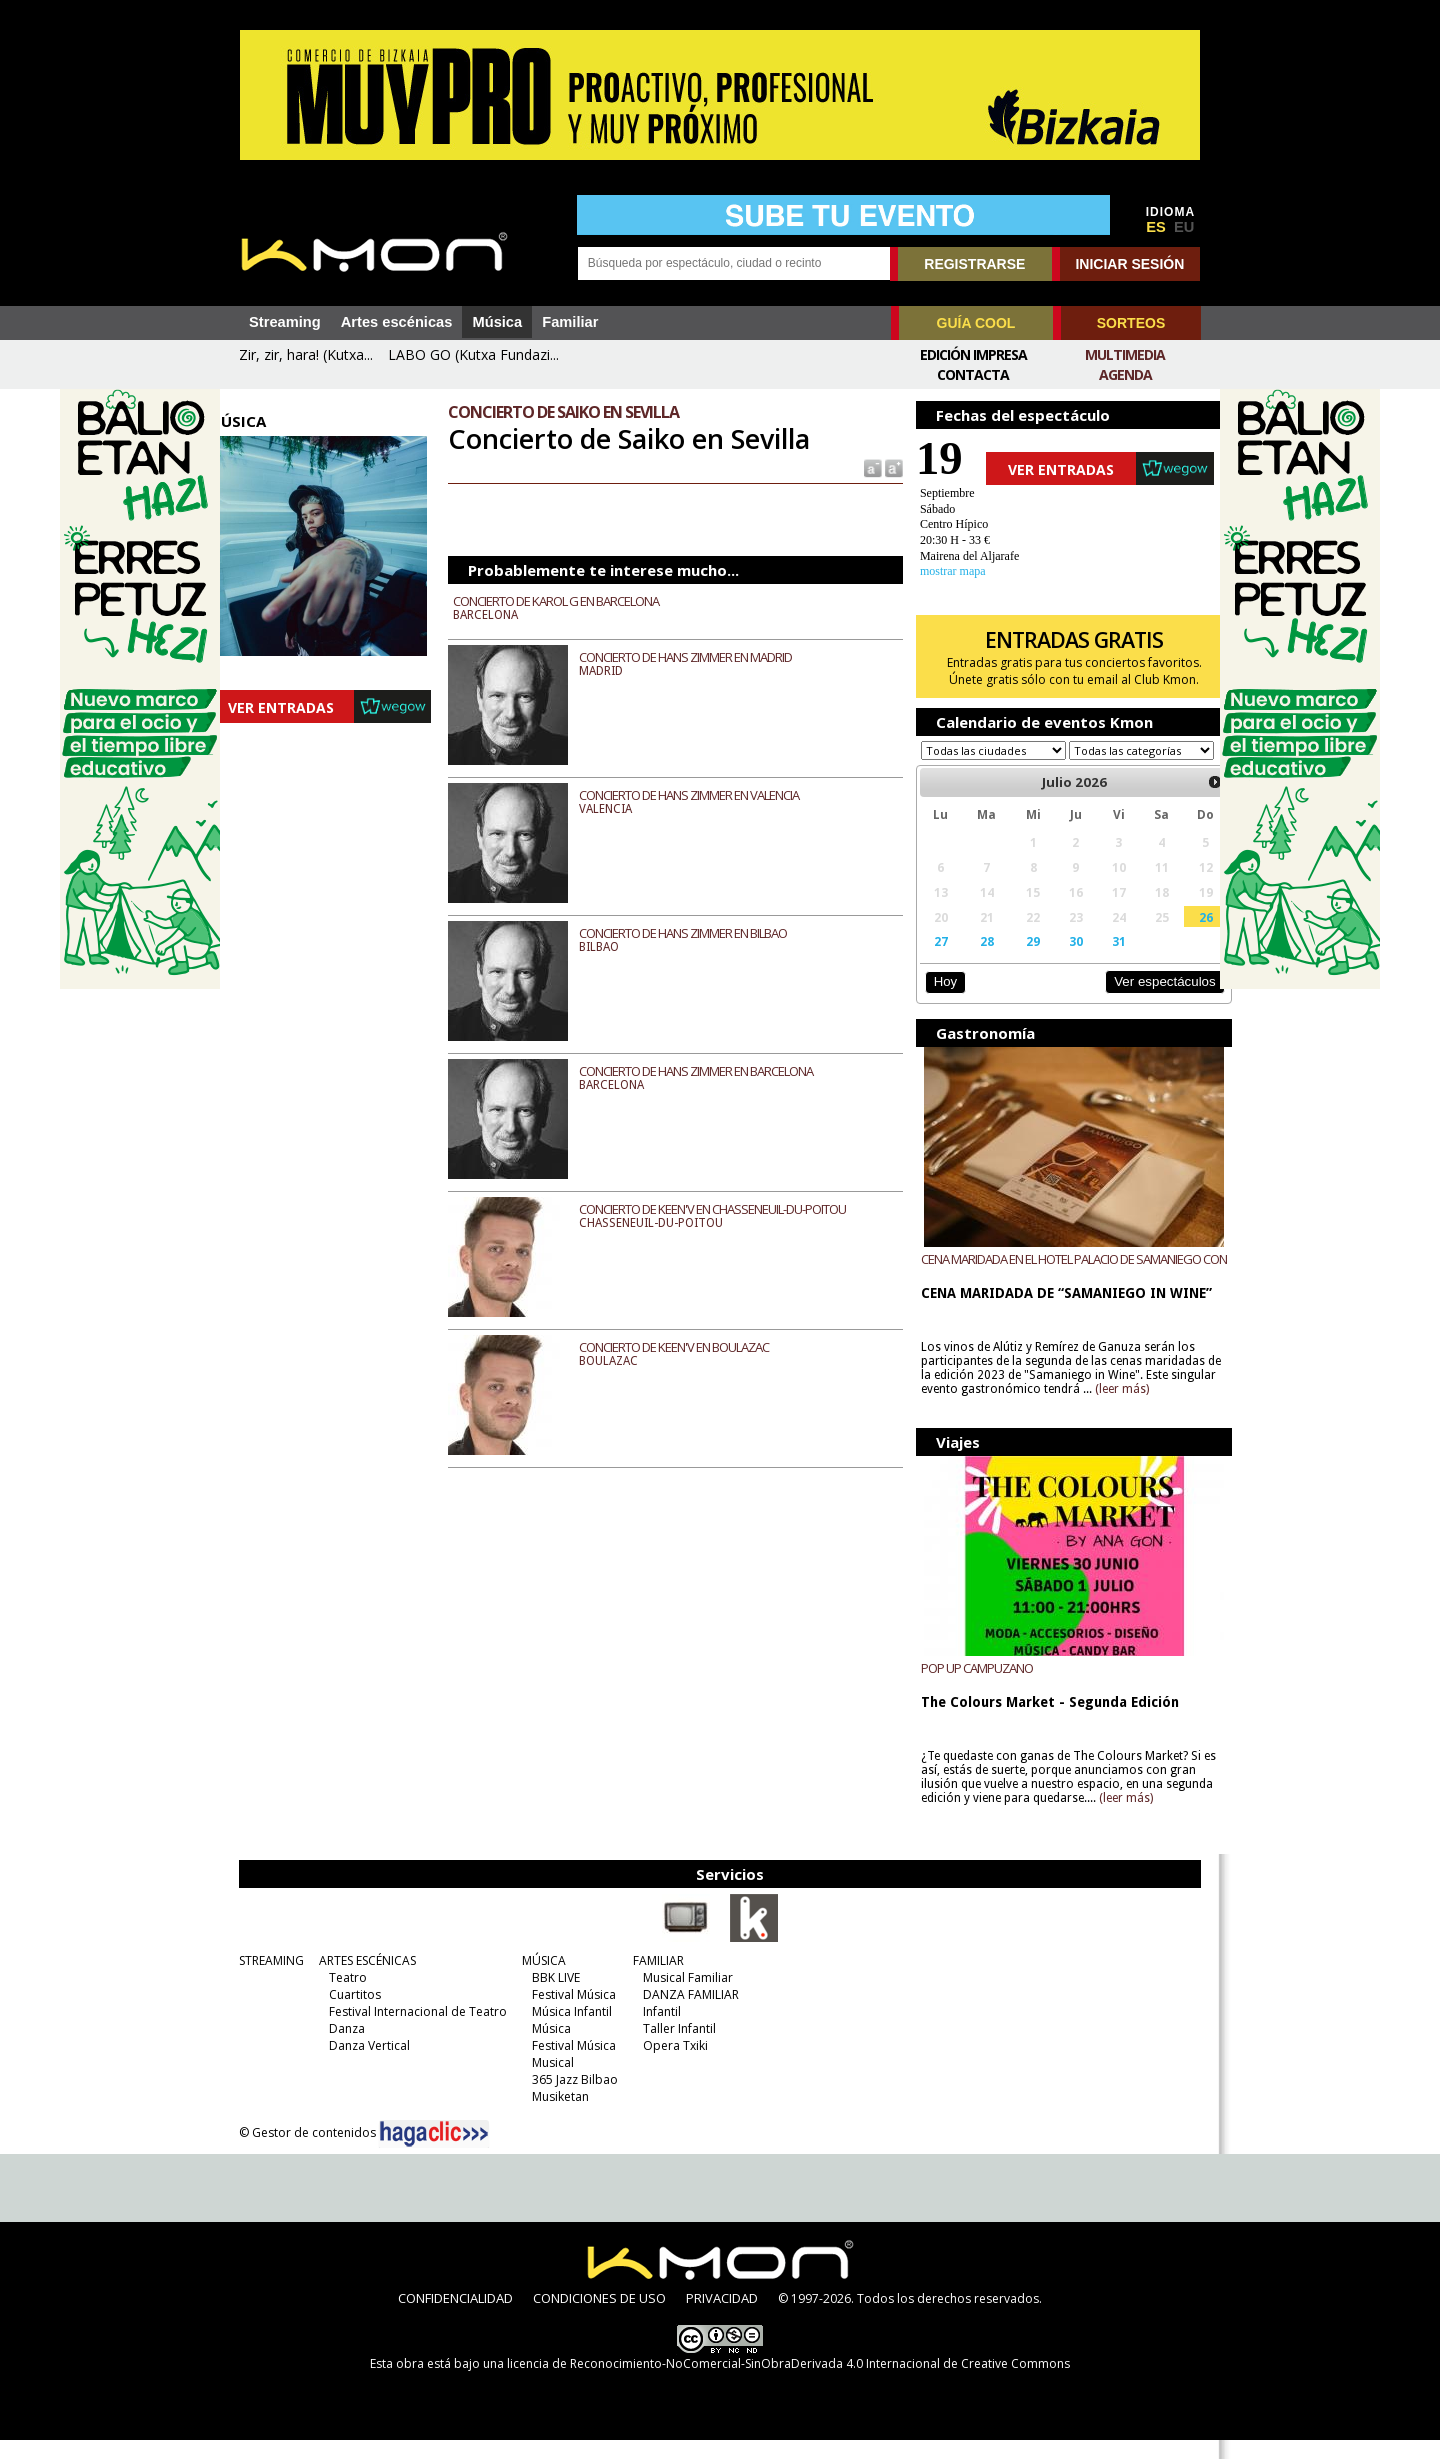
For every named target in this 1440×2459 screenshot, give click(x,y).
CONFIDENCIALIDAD (455, 2317)
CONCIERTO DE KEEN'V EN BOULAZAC (688, 1347)
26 (1180, 936)
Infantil (657, 2030)
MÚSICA (539, 1979)
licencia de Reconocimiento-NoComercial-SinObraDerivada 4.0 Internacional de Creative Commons (788, 2382)
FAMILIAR (653, 1979)
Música (497, 322)
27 (930, 960)
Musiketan (555, 2115)
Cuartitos (350, 2013)
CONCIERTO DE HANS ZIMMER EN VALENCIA (703, 795)
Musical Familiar (683, 1996)
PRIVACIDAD (722, 2317)
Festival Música (569, 2013)
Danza (342, 2047)
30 (1057, 960)
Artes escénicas (397, 322)
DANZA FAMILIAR (686, 2013)
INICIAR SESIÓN (1129, 264)
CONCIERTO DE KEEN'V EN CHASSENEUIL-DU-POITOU (726, 1209)
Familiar (570, 322)
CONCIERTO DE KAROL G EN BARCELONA (570, 601)
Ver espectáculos (1138, 1000)
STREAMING (266, 1979)
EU (1184, 227)
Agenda (1125, 374)
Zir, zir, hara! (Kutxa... (306, 354)
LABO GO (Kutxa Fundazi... (473, 354)
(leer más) (1160, 1408)
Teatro (343, 1996)
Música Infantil (567, 2030)
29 (1017, 960)
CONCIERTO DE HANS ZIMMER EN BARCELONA (710, 1071)
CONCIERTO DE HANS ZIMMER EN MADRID (699, 657)
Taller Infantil (674, 2047)
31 (1098, 960)
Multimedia (1125, 354)
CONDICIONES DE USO (599, 2317)
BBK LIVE (551, 1996)
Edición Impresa (973, 354)
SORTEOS (1131, 323)
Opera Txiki (670, 2064)
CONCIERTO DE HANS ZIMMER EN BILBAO (697, 933)
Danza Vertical (364, 2064)
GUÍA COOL (976, 323)
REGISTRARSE (974, 264)
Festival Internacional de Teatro (413, 2030)
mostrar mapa (943, 571)
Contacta (973, 374)
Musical (548, 2081)
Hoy (934, 1000)
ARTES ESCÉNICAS (362, 1979)
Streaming (285, 322)
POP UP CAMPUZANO (967, 1687)
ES (1156, 227)
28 (973, 960)
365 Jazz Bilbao (570, 2098)
